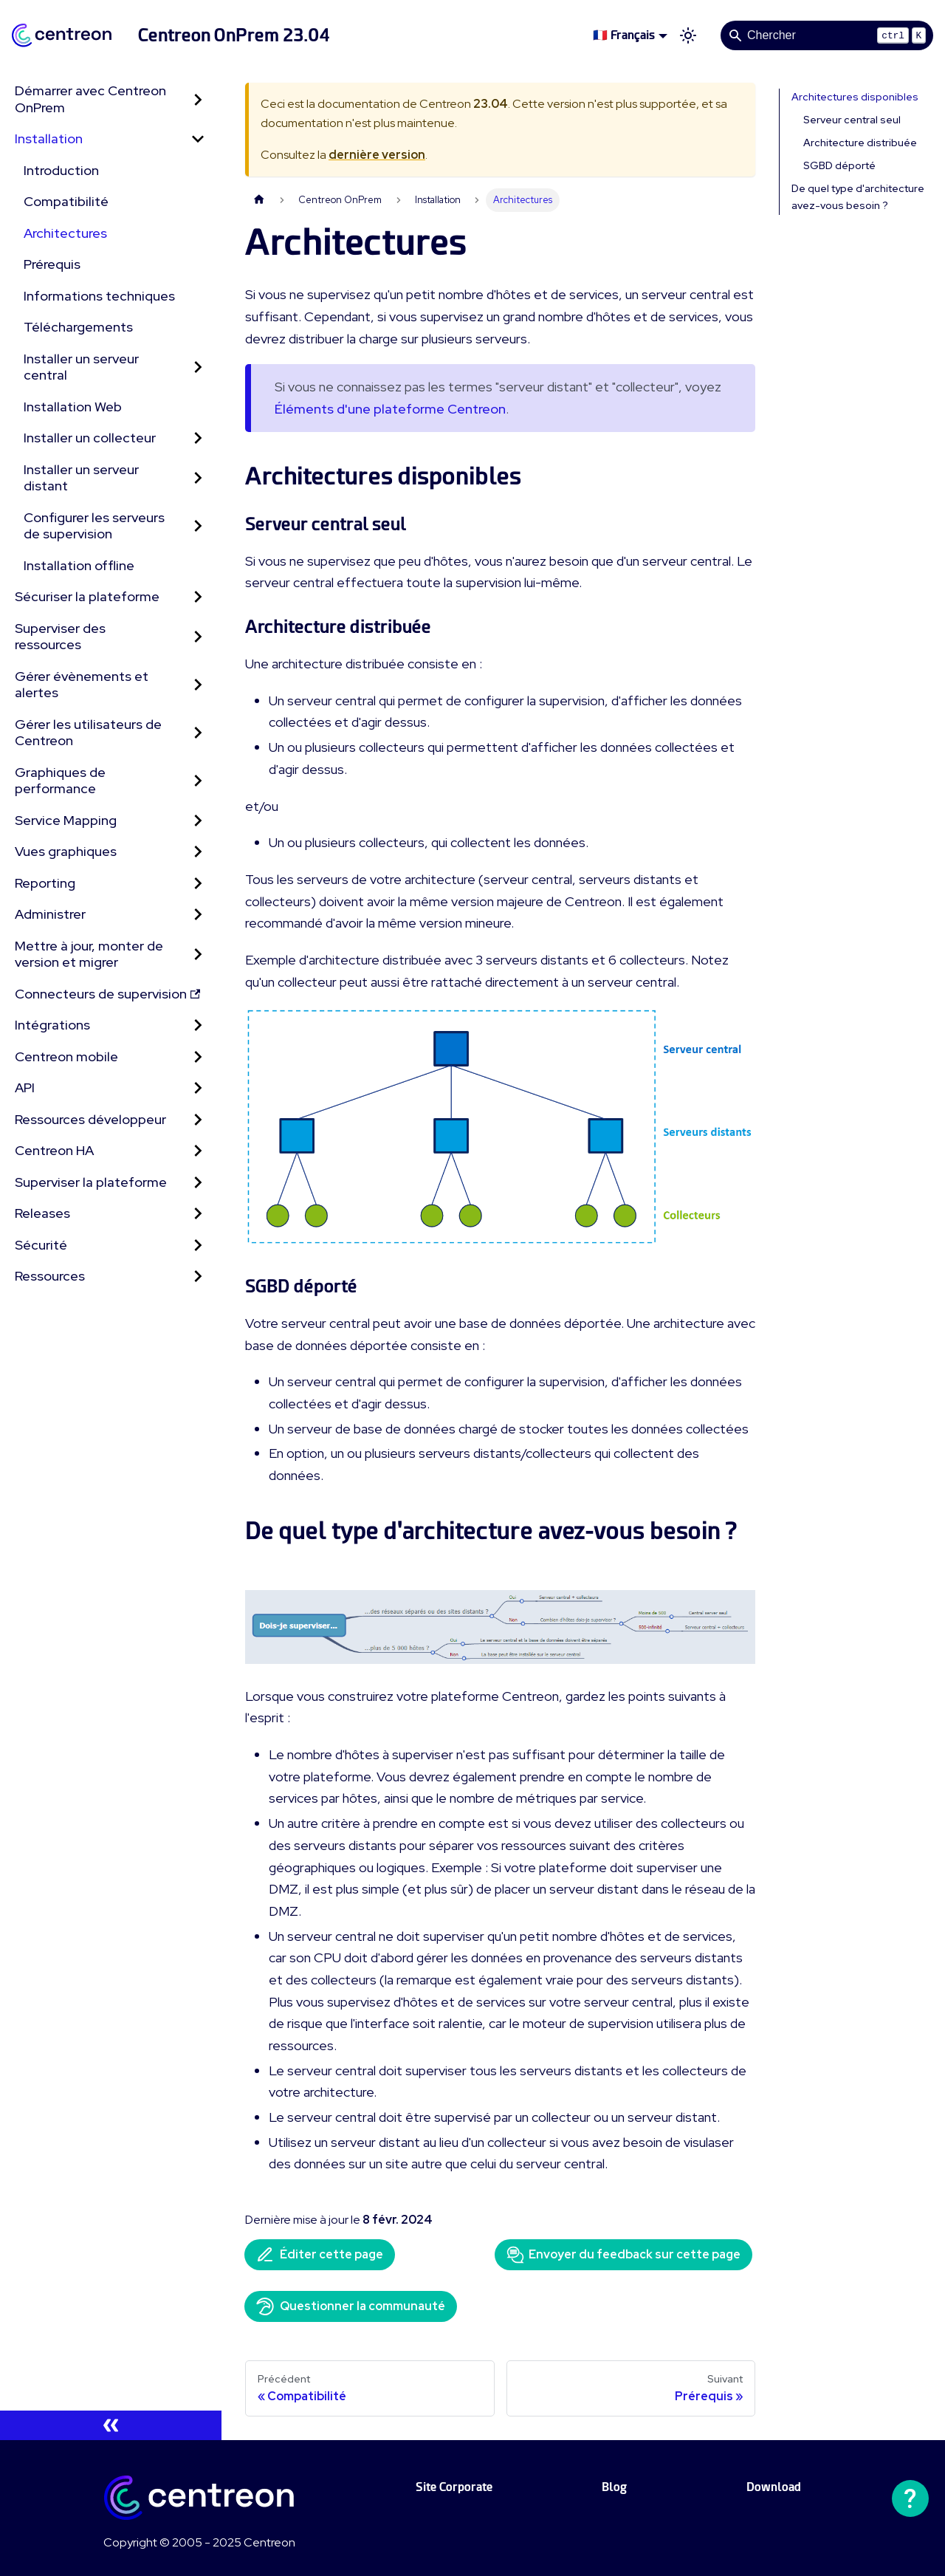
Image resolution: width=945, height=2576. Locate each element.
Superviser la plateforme (91, 1182)
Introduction (61, 170)
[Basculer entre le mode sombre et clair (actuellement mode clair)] (688, 35)
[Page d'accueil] (259, 199)
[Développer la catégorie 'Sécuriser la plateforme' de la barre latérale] (198, 597)
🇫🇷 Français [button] (624, 35)
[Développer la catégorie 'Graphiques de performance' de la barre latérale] (198, 781)
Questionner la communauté (350, 2306)
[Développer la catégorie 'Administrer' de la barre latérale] (198, 914)
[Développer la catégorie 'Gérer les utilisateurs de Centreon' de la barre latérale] (198, 733)
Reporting (45, 882)
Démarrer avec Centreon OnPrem (90, 99)
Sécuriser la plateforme (87, 596)
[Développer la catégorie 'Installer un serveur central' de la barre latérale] (198, 367)
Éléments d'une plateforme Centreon (390, 408)
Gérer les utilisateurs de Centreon (88, 733)
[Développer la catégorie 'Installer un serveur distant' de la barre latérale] (198, 478)
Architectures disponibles (854, 96)
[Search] (827, 35)
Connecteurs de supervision (107, 993)
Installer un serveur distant (81, 478)
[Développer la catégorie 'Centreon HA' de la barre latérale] (198, 1151)
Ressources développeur (90, 1119)
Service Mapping (66, 820)
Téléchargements (78, 326)
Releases (42, 1213)
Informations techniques (99, 295)
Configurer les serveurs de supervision (94, 526)
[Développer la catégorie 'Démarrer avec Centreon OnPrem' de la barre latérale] (198, 99)
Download (773, 2487)
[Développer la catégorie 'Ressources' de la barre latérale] (198, 1276)
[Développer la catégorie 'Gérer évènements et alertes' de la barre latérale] (198, 685)
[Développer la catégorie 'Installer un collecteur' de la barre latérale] (198, 438)
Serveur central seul (852, 119)
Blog (614, 2487)
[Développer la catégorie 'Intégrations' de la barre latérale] (198, 1025)
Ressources (50, 1275)
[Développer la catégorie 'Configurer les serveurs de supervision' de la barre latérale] (198, 526)
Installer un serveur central (81, 367)
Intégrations (52, 1024)
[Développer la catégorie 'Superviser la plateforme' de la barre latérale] (198, 1182)
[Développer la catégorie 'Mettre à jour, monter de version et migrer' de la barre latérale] (198, 954)
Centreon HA (54, 1150)
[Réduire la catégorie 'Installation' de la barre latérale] (198, 139)
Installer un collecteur (90, 437)
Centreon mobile (66, 1056)
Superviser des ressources (60, 637)
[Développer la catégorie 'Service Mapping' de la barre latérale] (198, 820)
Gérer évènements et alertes (81, 685)
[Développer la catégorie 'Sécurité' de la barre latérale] (198, 1245)
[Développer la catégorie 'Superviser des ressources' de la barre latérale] (198, 637)
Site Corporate (454, 2487)
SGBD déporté (839, 165)
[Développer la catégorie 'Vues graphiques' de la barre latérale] (198, 851)
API (25, 1087)
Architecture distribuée (860, 142)
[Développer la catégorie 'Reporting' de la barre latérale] (198, 883)
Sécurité (41, 1244)
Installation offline (79, 565)
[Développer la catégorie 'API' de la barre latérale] (198, 1088)
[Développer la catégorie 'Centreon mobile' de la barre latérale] (198, 1057)
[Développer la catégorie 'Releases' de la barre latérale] (198, 1213)
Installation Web (73, 406)
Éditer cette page (319, 2255)
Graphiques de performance (60, 781)
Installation (49, 138)
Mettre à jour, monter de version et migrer (89, 954)
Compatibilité (66, 201)
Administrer (50, 913)
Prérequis (52, 264)
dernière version (377, 154)
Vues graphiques (66, 851)
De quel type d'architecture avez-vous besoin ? (857, 197)
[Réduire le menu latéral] (110, 2425)
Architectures (65, 233)
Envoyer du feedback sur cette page (623, 2255)
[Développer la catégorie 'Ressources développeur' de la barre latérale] (198, 1120)
